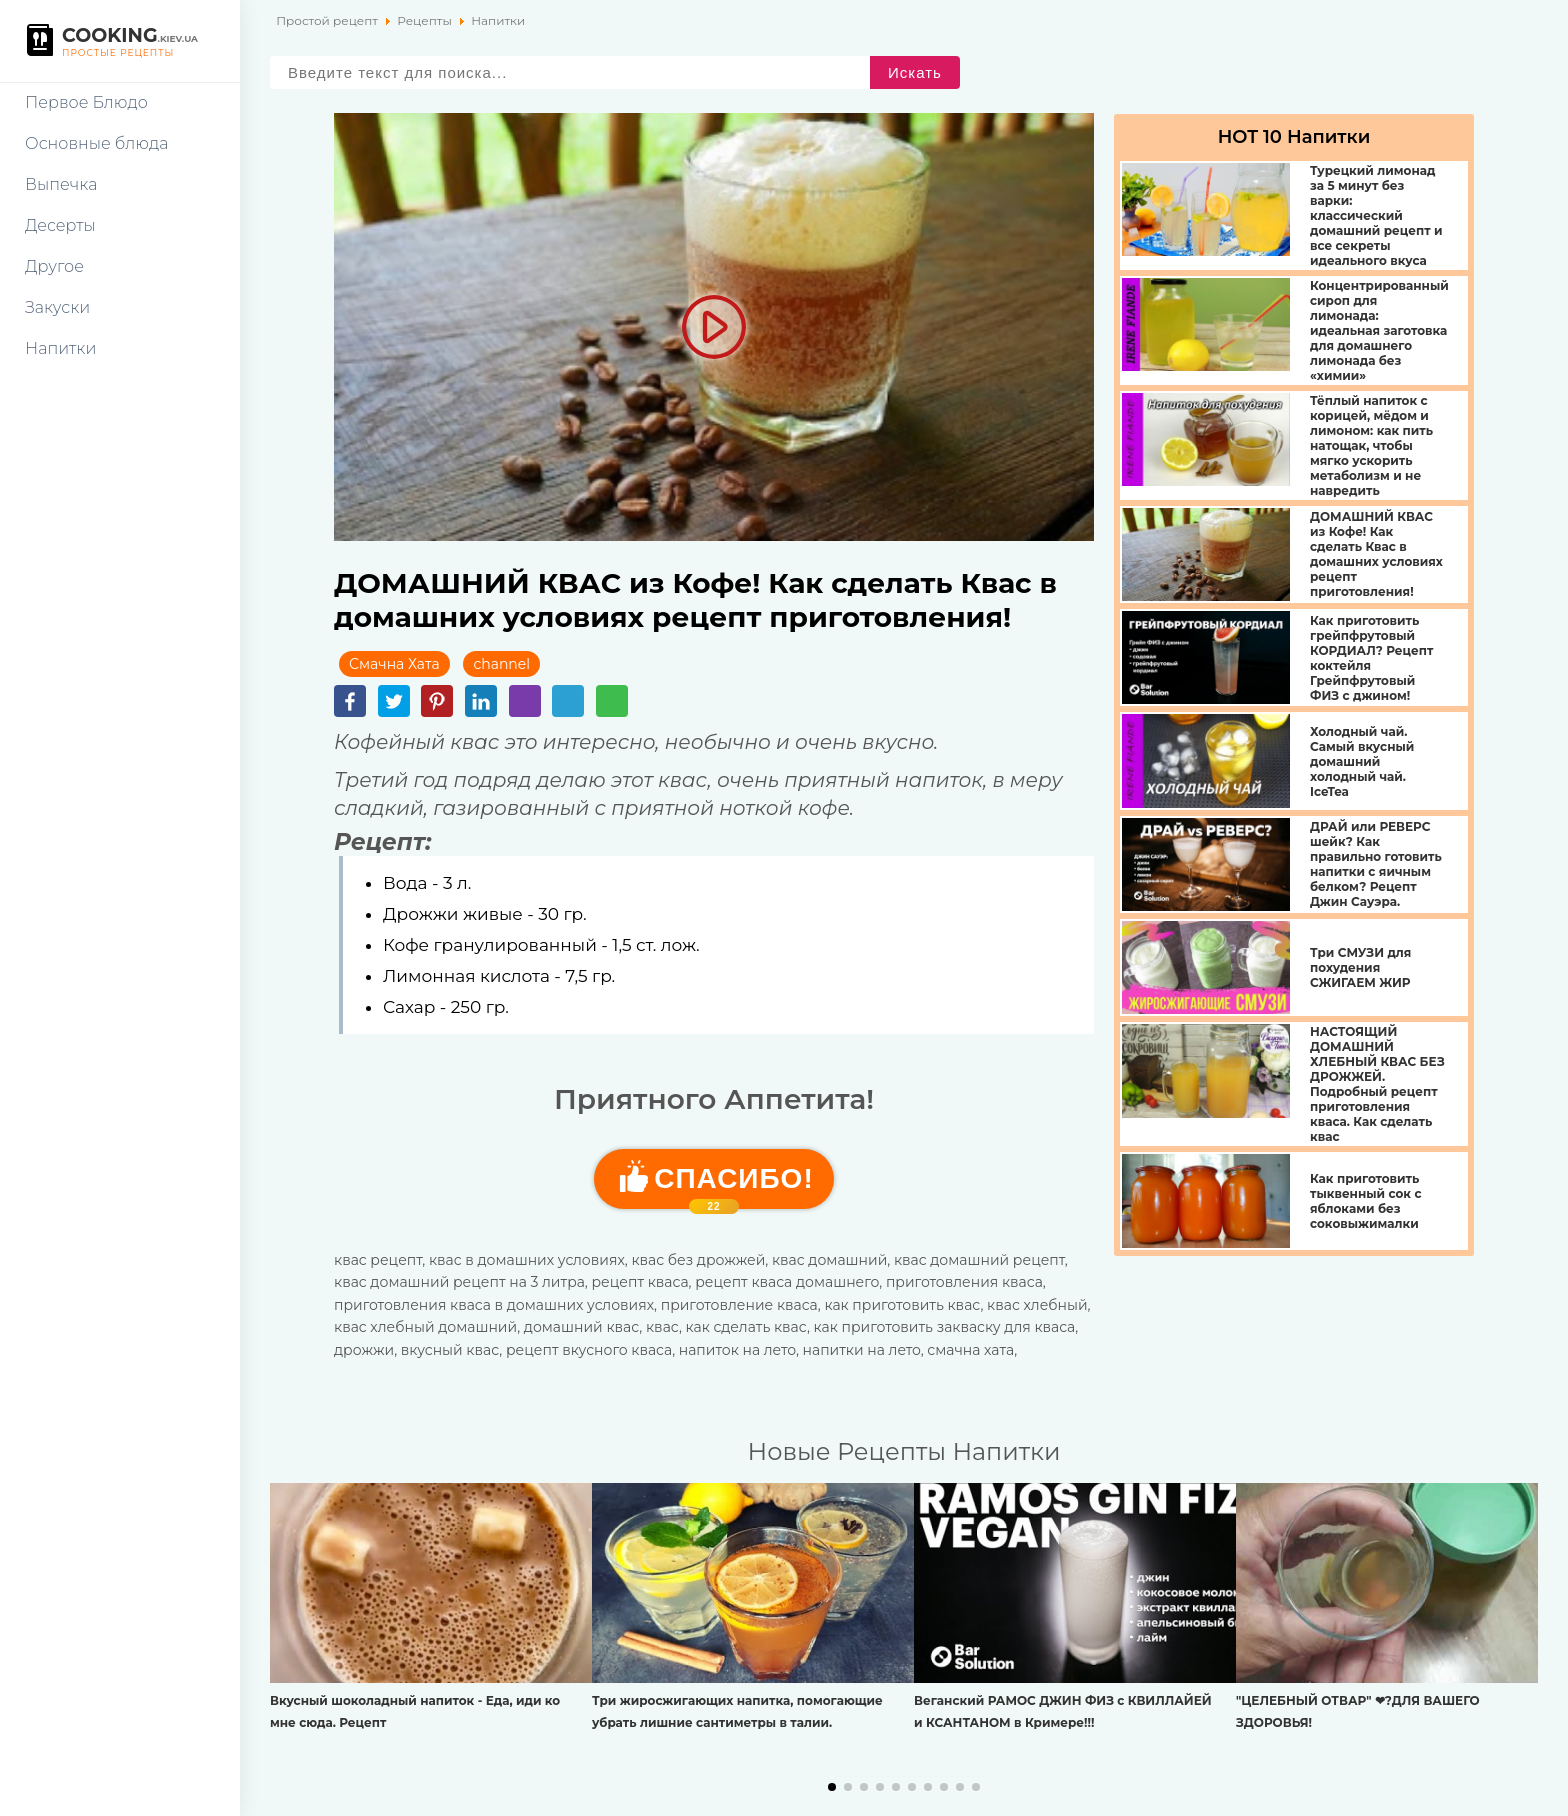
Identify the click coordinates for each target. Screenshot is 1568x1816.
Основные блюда (96, 143)
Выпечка (61, 184)
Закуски (57, 307)
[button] (832, 1787)
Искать (915, 72)
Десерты (60, 225)
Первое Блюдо (86, 102)
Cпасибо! (733, 1186)
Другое (54, 266)
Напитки (60, 348)
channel (501, 664)
